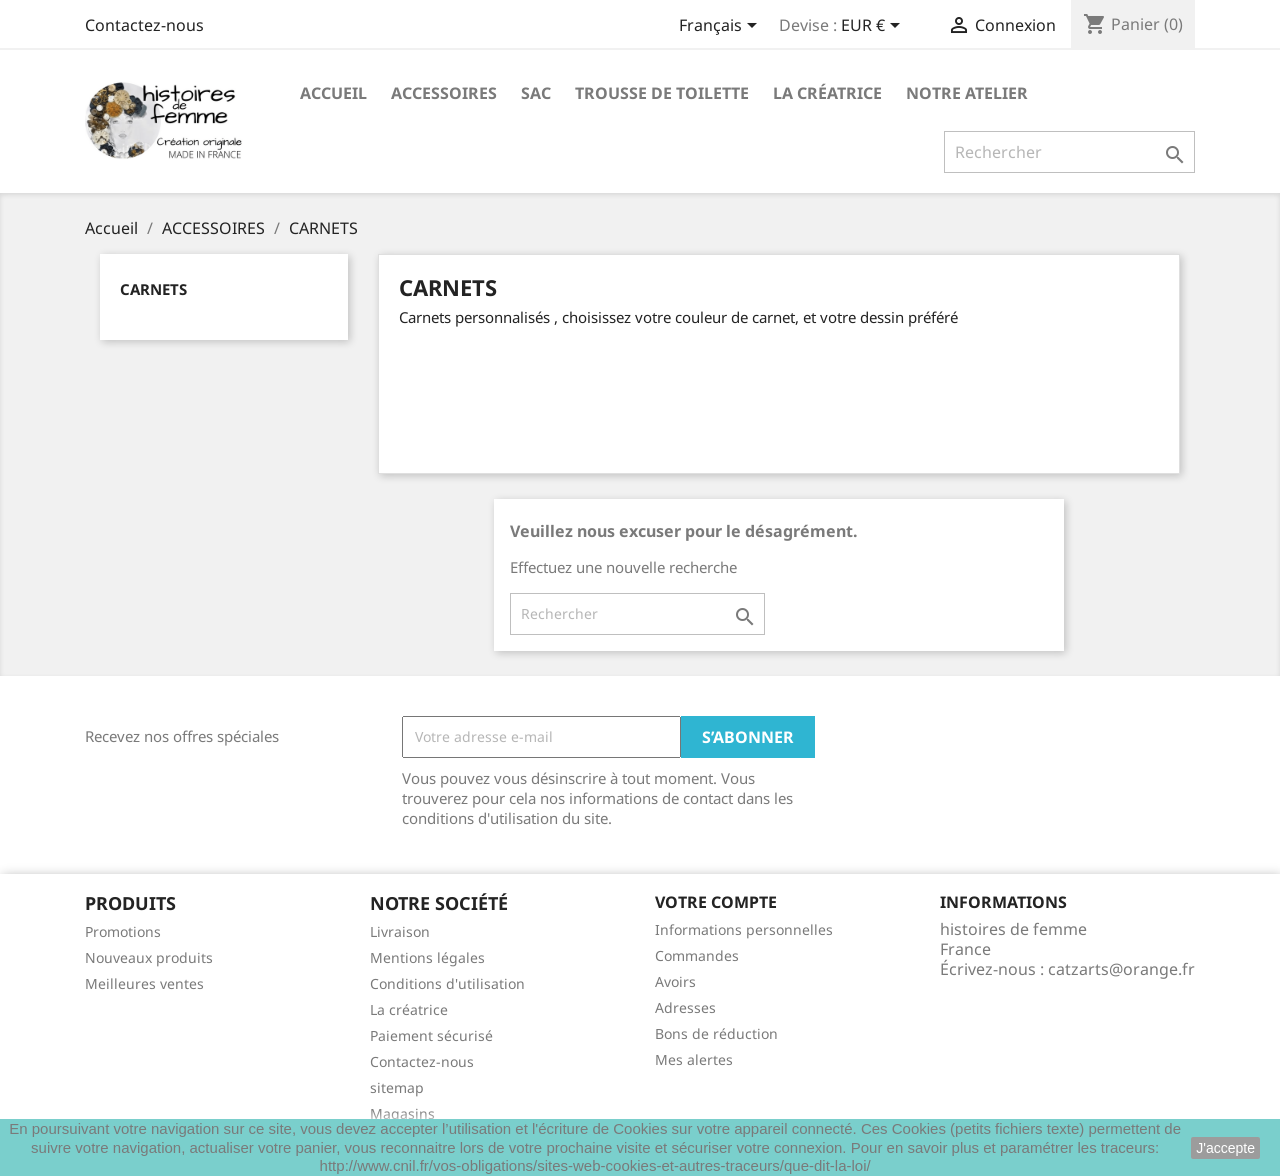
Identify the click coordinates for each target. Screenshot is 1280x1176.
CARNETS (153, 289)
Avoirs (675, 981)
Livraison (400, 931)
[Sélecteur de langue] (721, 27)
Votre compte (716, 902)
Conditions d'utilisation (447, 983)
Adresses (685, 1007)
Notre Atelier (967, 93)
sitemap (397, 1087)
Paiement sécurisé (431, 1035)
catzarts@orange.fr (1121, 969)
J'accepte (1225, 1148)
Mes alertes (694, 1059)
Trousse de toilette (662, 93)
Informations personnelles (744, 929)
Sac (536, 93)
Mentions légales (427, 957)
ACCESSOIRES (444, 93)
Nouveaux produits (149, 957)
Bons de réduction (716, 1033)
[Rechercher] (1069, 152)
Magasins (402, 1113)
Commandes (697, 955)
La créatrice (827, 93)
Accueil (333, 93)
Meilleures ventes (144, 983)
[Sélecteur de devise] (874, 27)
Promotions (123, 931)
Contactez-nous (144, 25)
